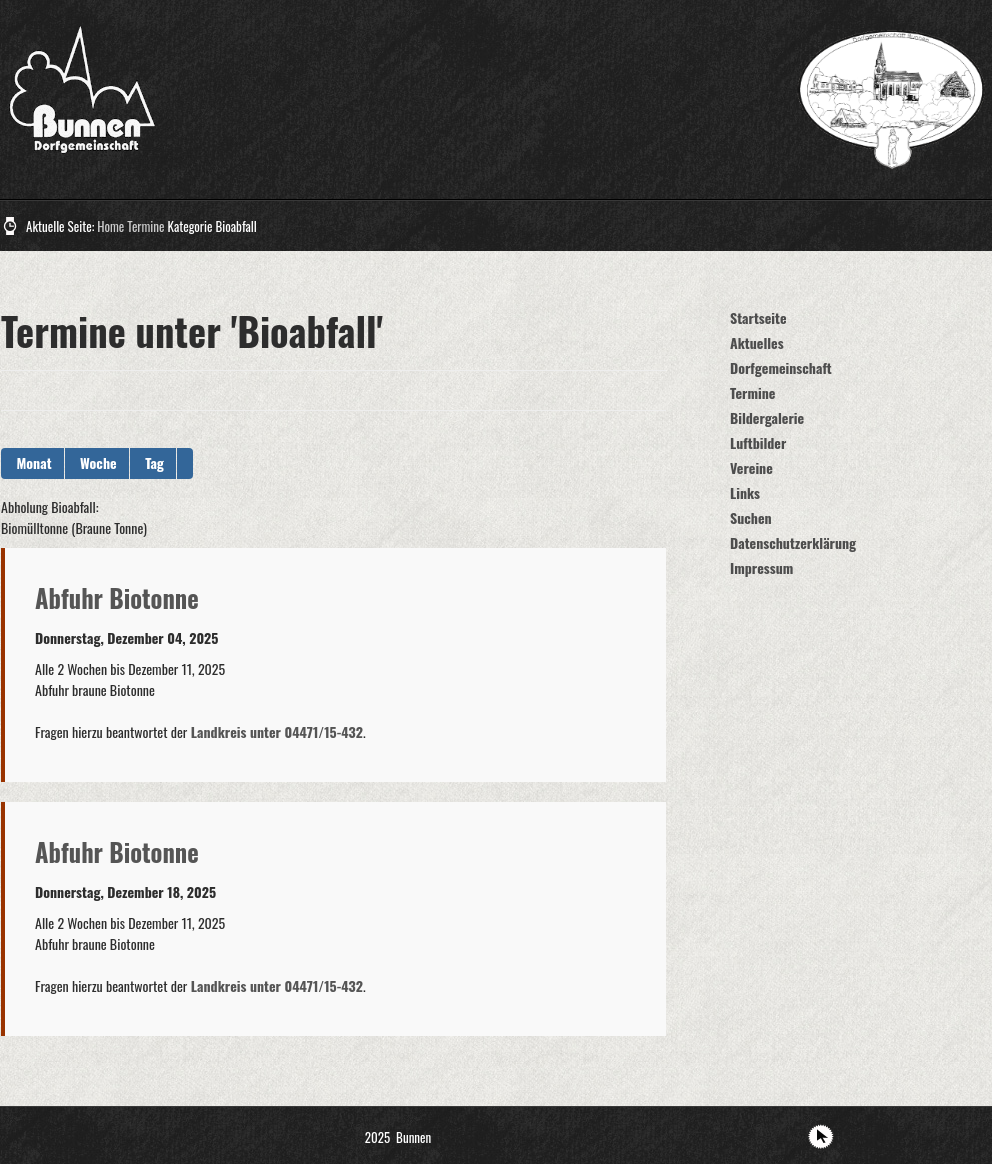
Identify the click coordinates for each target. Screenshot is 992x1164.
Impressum (761, 567)
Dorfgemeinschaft (781, 367)
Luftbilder (758, 442)
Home (110, 226)
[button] (185, 463)
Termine (145, 226)
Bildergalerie (767, 417)
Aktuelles (757, 342)
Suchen (751, 517)
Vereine (751, 467)
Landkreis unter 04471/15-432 (275, 731)
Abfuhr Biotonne (117, 598)
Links (745, 492)
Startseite (758, 317)
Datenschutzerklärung (793, 542)
